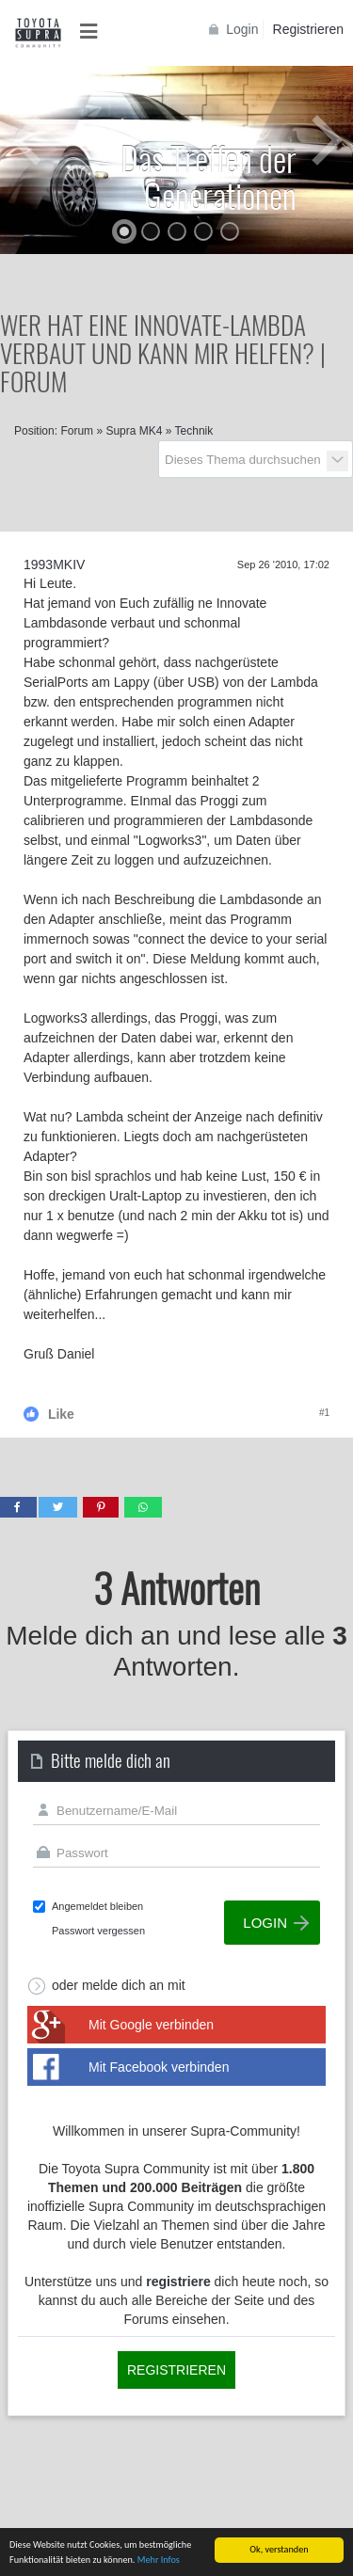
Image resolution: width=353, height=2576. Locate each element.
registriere (178, 2281)
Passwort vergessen (98, 1930)
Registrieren (308, 29)
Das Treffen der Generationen (208, 176)
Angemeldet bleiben (97, 1906)
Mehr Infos (158, 2560)
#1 (324, 1412)
